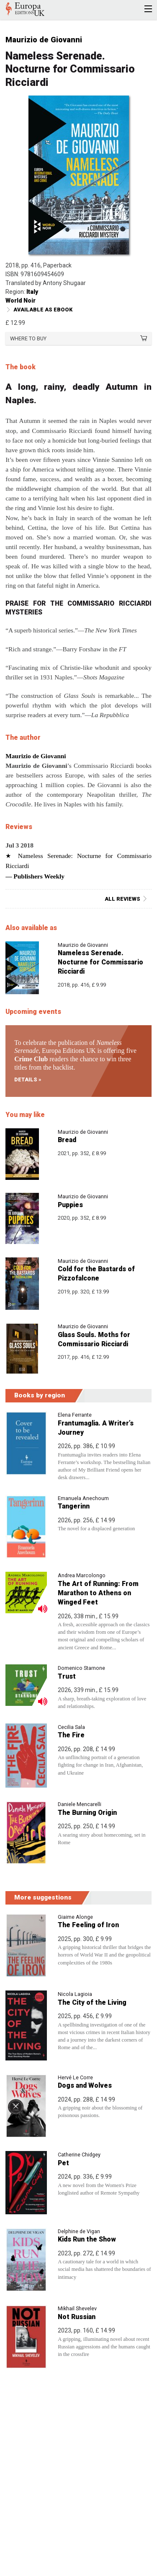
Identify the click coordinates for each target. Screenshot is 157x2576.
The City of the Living (92, 2002)
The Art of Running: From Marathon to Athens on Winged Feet (98, 1593)
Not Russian (76, 2317)
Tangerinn (74, 1506)
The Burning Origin (87, 1813)
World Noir (20, 300)
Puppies (70, 1205)
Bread (67, 1140)
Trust (67, 1676)
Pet (63, 2163)
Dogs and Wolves (85, 2085)
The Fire (71, 1735)
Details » (27, 1079)
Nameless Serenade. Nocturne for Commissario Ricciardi (100, 962)
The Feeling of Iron (88, 1925)
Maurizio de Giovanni (43, 39)
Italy (32, 291)
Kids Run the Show (87, 2239)
